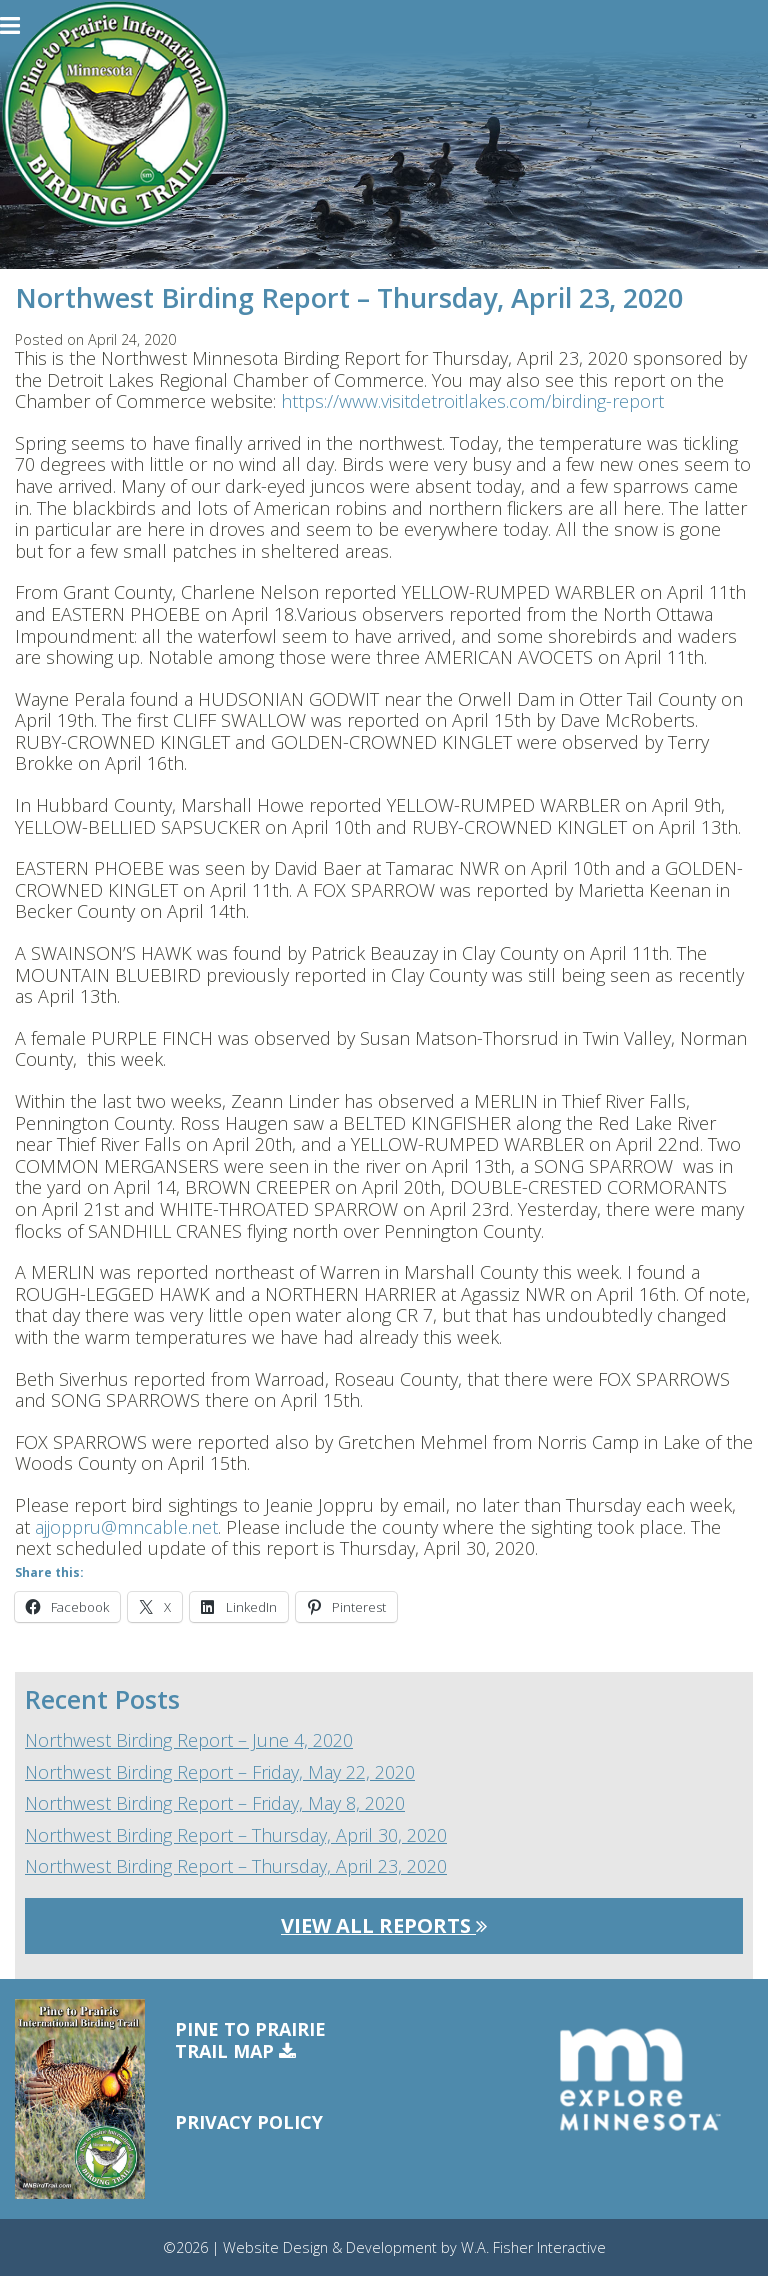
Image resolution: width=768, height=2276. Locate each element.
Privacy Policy (249, 2122)
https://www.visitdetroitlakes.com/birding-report (472, 401)
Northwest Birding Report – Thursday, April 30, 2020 (236, 1836)
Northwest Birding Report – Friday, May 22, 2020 (220, 1773)
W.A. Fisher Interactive (533, 2247)
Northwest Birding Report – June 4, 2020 (189, 1741)
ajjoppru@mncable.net (126, 1527)
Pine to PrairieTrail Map (250, 2040)
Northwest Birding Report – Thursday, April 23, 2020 (236, 1867)
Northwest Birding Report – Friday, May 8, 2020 (215, 1804)
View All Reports (384, 1925)
